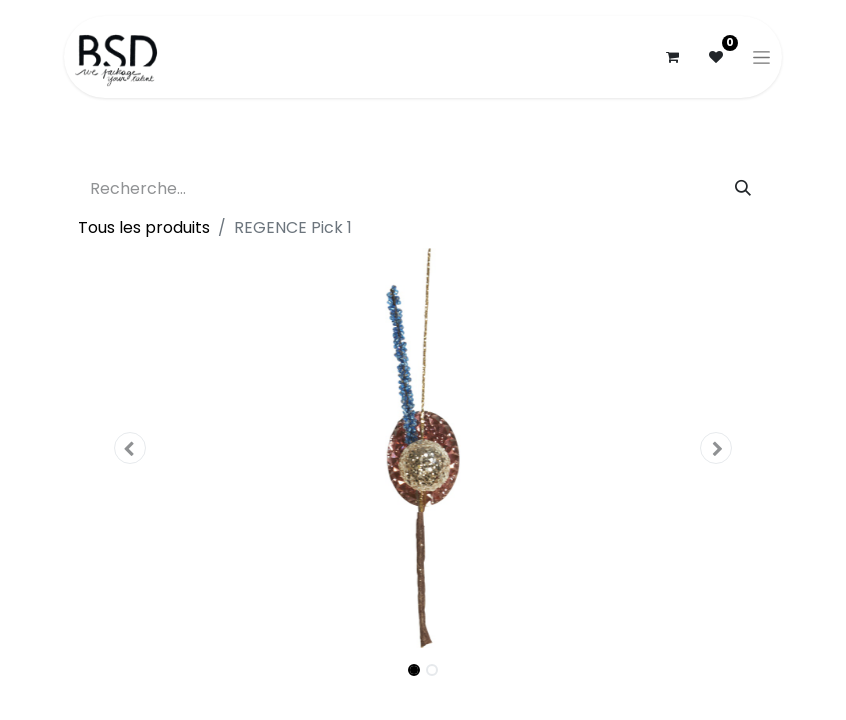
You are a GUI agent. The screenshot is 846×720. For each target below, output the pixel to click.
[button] (130, 448)
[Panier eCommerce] (672, 57)
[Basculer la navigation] (761, 57)
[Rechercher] (743, 189)
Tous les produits (144, 227)
